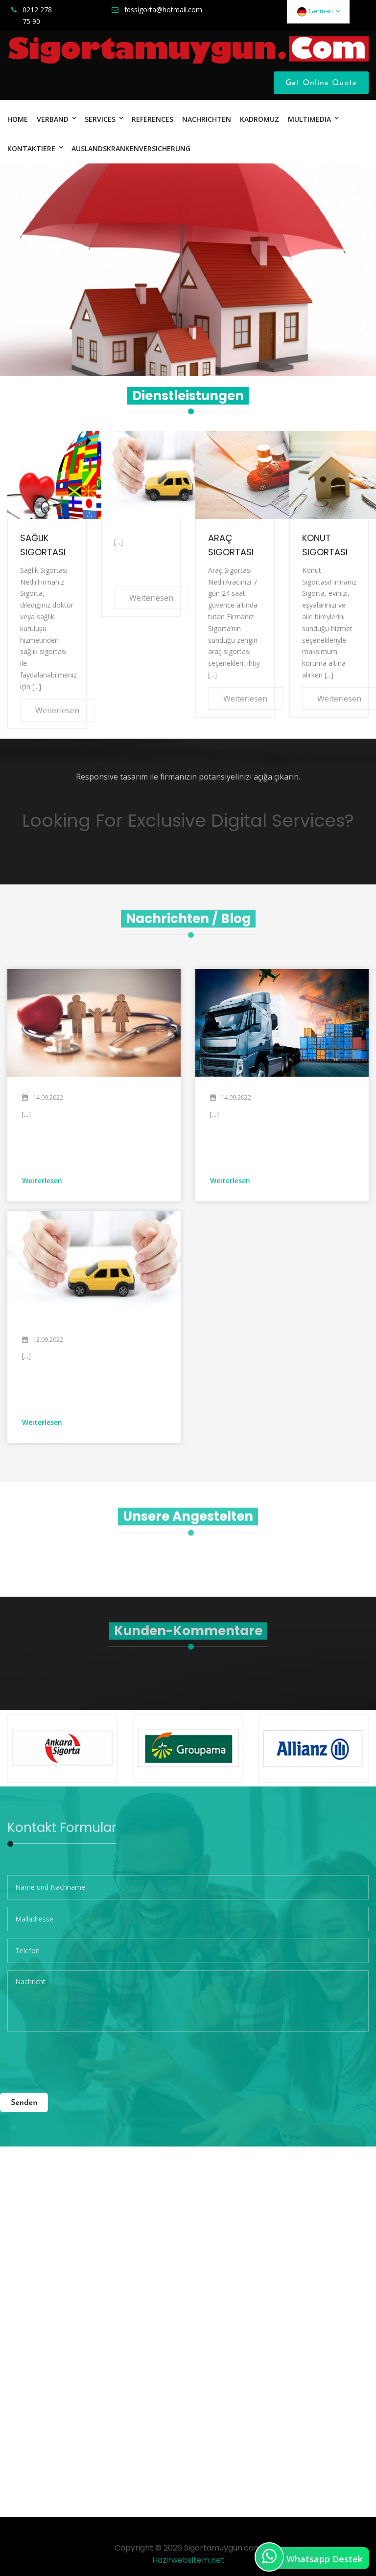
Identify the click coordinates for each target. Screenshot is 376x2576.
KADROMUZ (259, 119)
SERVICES (100, 119)
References (152, 119)
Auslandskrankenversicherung (130, 148)
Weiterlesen (57, 710)
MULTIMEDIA (309, 119)
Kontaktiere (31, 148)
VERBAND (53, 119)
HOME (17, 119)
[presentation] (81, 2058)
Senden (24, 2103)
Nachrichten (206, 119)
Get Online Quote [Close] (321, 83)
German (318, 11)
